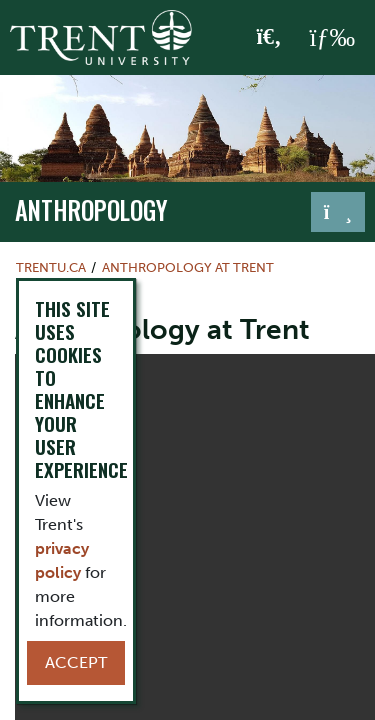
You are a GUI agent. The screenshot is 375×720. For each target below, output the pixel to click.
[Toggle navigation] (338, 212)
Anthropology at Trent (188, 267)
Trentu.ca (51, 267)
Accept (76, 662)
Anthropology (91, 210)
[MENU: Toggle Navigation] (332, 38)
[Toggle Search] (269, 38)
